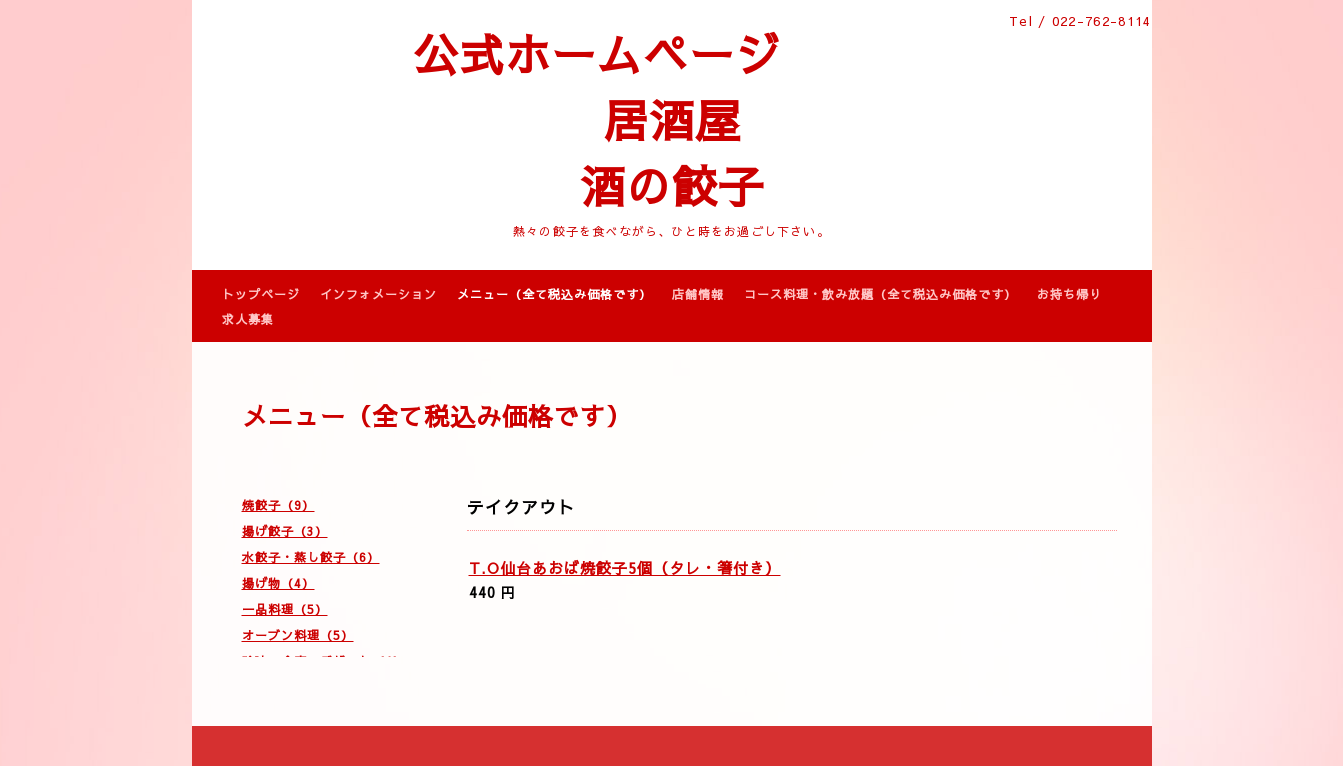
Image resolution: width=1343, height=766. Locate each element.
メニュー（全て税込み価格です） (554, 294)
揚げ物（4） (278, 583)
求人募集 (248, 319)
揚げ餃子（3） (285, 531)
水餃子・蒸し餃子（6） (311, 557)
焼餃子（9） (278, 505)
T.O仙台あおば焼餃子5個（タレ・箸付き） (625, 567)
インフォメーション (378, 294)
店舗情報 (698, 294)
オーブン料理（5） (298, 635)
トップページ (261, 294)
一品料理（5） (285, 609)
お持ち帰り (1069, 294)
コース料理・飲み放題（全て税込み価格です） (880, 294)
